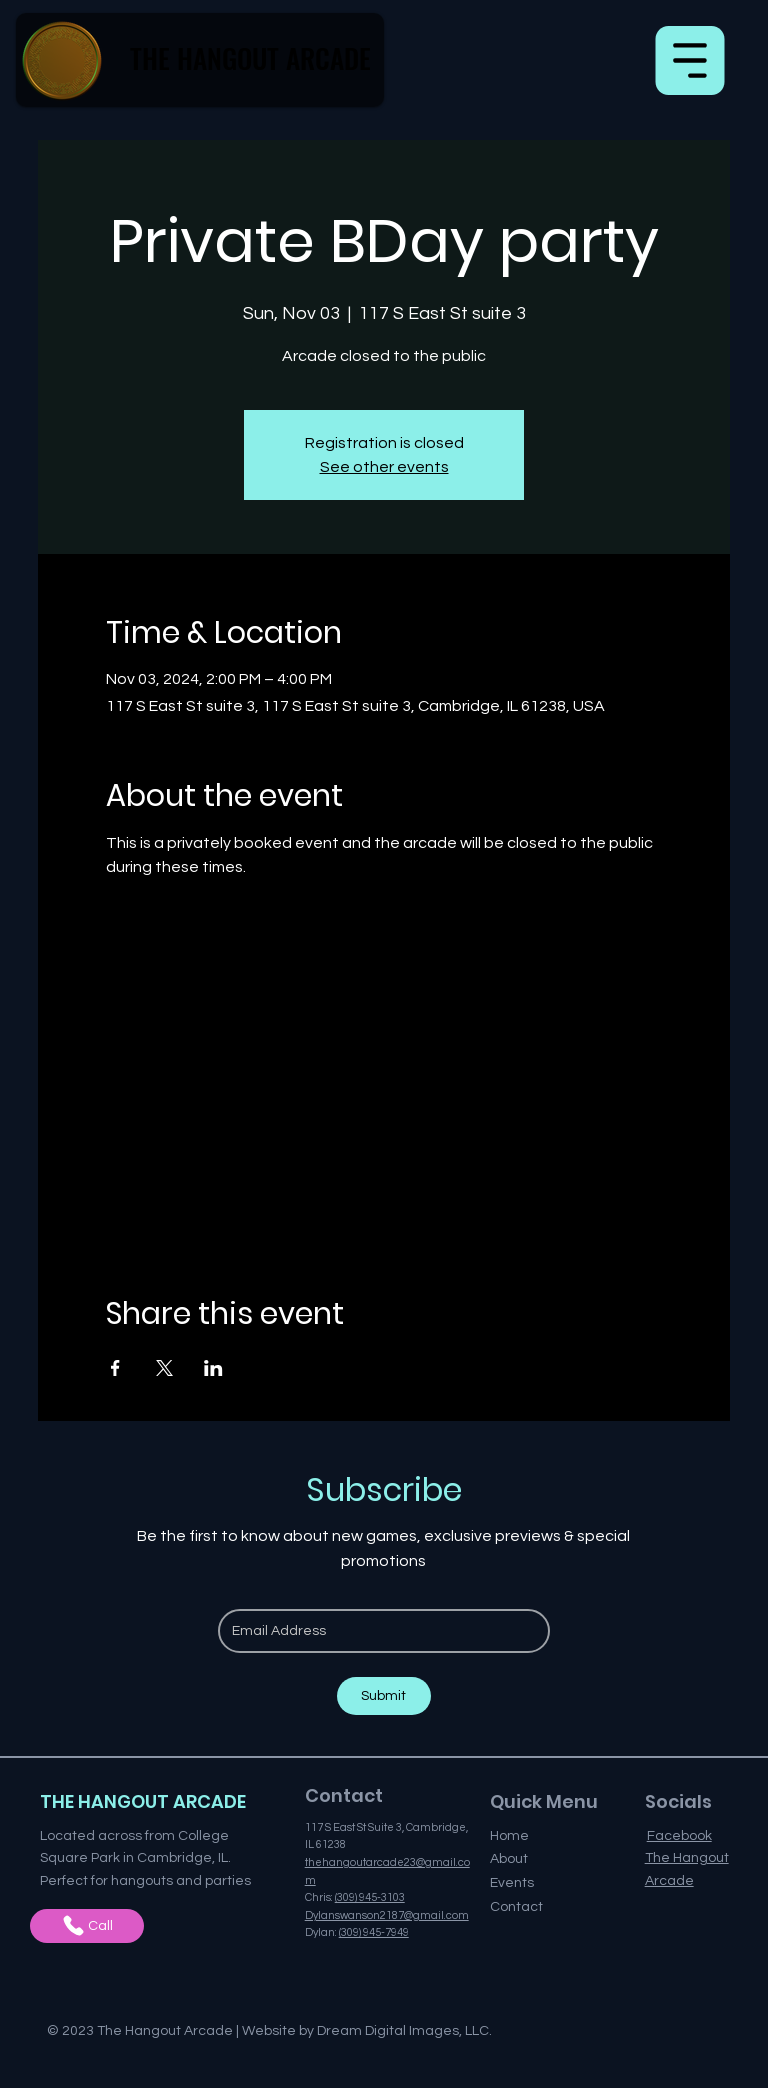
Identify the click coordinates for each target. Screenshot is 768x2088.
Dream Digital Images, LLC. (404, 2031)
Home (509, 1836)
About (509, 1859)
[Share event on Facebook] (115, 1368)
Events (512, 1883)
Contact (516, 1907)
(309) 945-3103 (370, 1897)
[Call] (87, 1926)
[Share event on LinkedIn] (213, 1368)
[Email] (378, 1631)
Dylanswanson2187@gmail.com (387, 1915)
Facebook (679, 1836)
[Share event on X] (164, 1368)
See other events (384, 467)
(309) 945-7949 (374, 1932)
